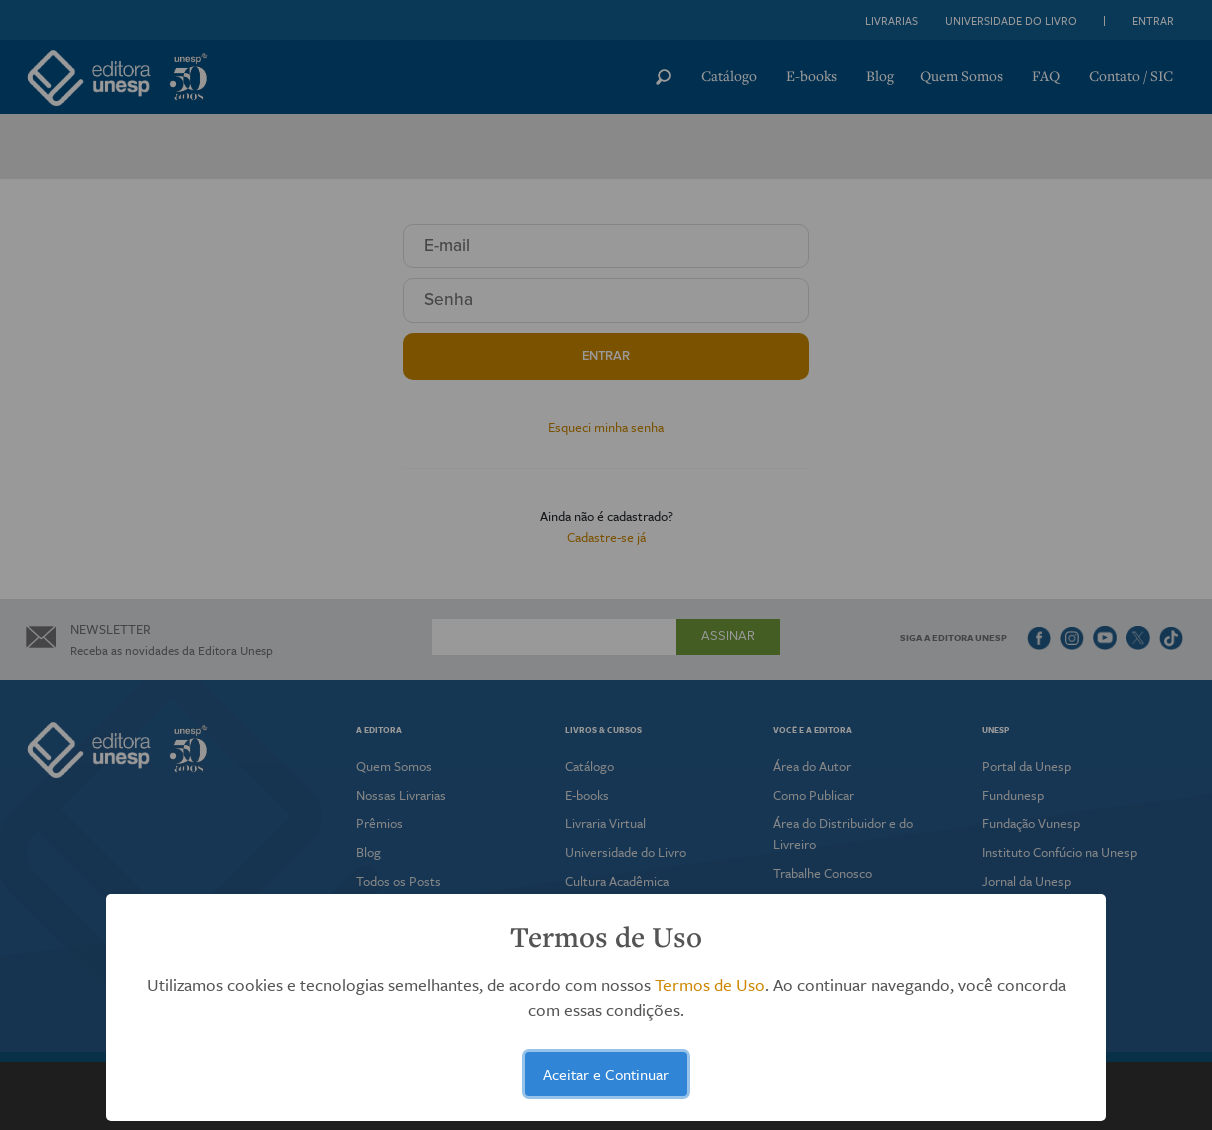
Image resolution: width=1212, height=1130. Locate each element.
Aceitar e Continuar (606, 1074)
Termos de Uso (710, 984)
